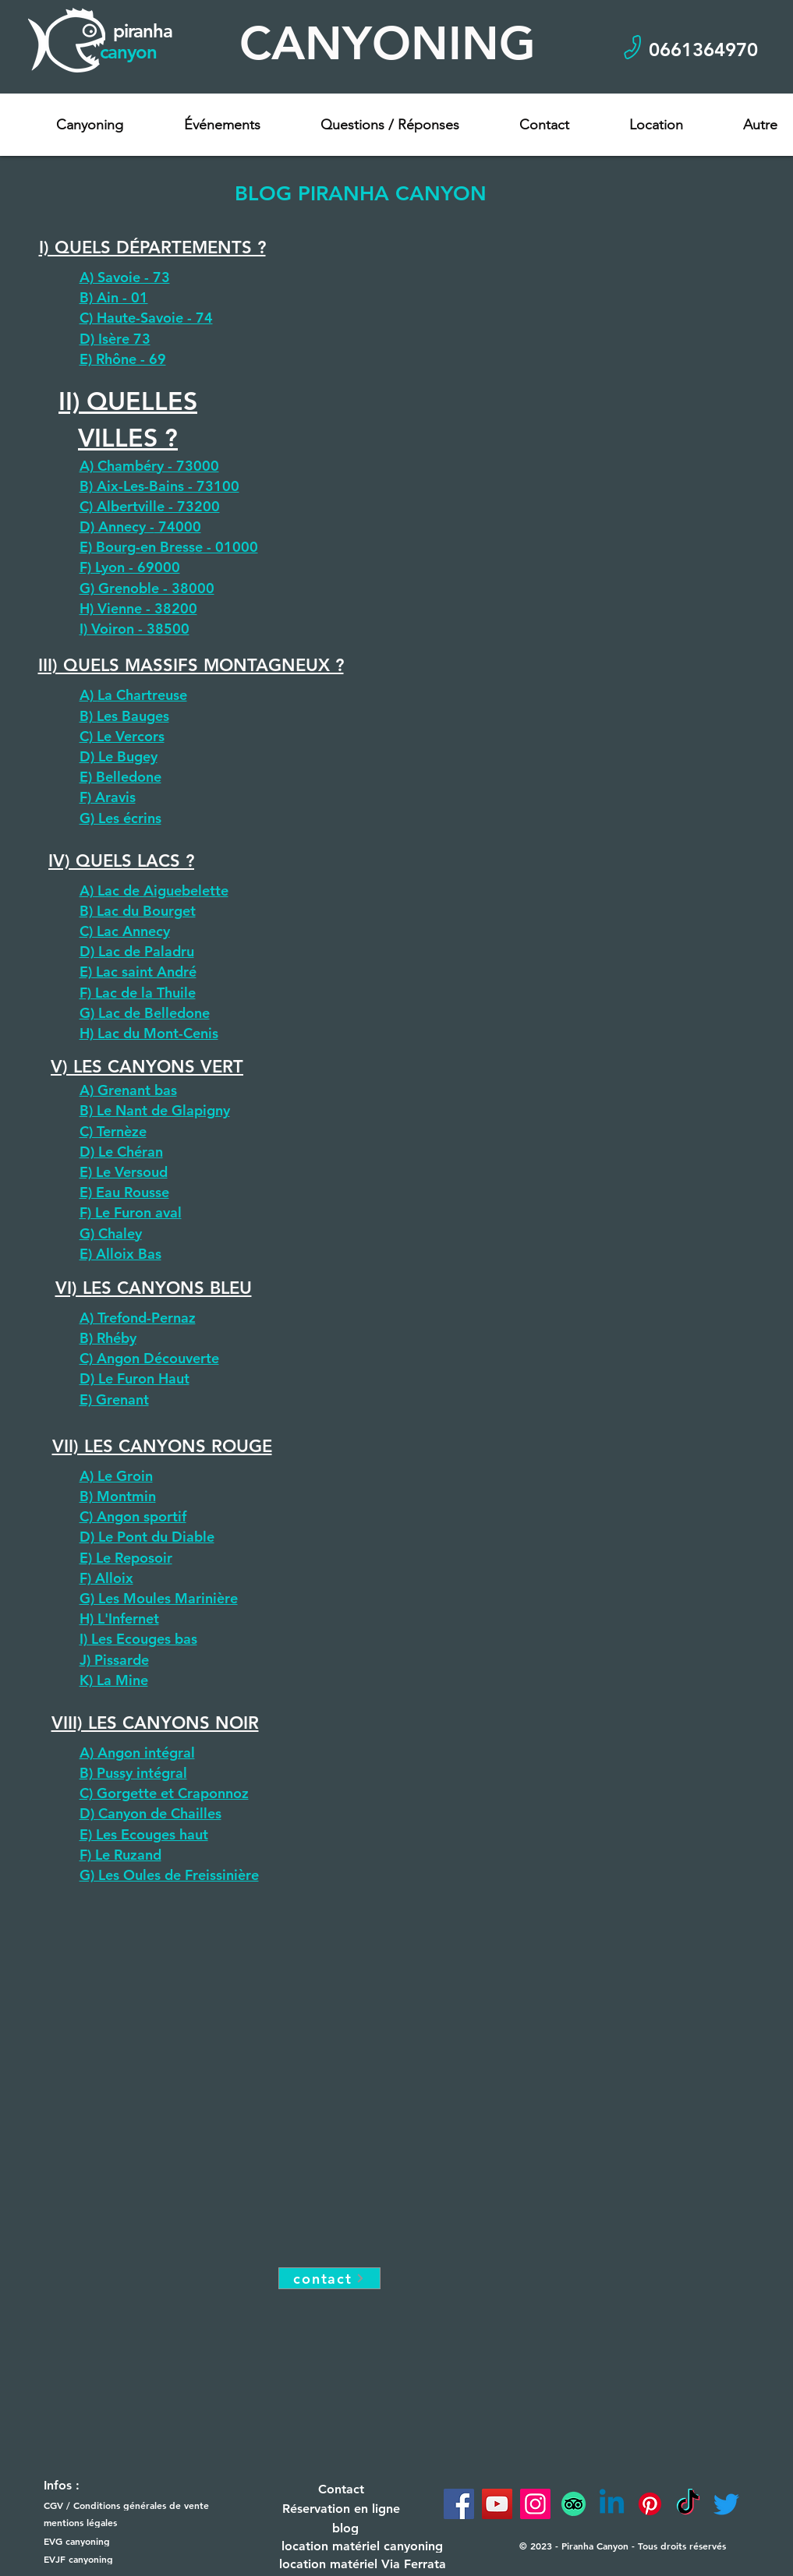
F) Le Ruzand (120, 1855)
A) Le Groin (116, 1476)
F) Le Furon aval (131, 1212)
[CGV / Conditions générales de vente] (133, 2505)
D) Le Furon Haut (134, 1378)
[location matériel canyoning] (362, 2546)
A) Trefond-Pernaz (138, 1318)
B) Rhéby (108, 1338)
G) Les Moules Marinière (159, 1598)
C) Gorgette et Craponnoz (164, 1793)
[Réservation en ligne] (341, 2508)
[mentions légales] (101, 2523)
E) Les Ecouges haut (144, 1834)
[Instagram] (535, 2504)
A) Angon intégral (137, 1753)
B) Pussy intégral (133, 1773)
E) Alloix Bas (120, 1254)
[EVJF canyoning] (101, 2559)
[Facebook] (459, 2504)
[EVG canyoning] (101, 2541)
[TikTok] (688, 2504)
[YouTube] (497, 2504)
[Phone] (632, 47)
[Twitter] (726, 2504)
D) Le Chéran (121, 1152)
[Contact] (341, 2489)
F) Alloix (106, 1578)
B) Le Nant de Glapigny (155, 1110)
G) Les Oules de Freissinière (169, 1875)
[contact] (329, 2278)
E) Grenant (114, 1399)
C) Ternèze (113, 1131)
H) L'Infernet (119, 1618)
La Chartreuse (142, 695)
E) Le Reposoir (126, 1558)
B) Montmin (118, 1496)
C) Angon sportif (133, 1516)
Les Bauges (133, 716)
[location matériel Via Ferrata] (362, 2564)
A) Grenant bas (128, 1090)
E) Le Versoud (124, 1172)
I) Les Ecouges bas (138, 1639)
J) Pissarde (114, 1660)
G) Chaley (111, 1233)
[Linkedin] (612, 2504)
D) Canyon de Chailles (150, 1813)
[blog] (345, 2528)
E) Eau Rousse (124, 1192)
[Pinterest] (650, 2504)
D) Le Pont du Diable (147, 1537)
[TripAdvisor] (573, 2504)
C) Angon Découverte (149, 1358)
